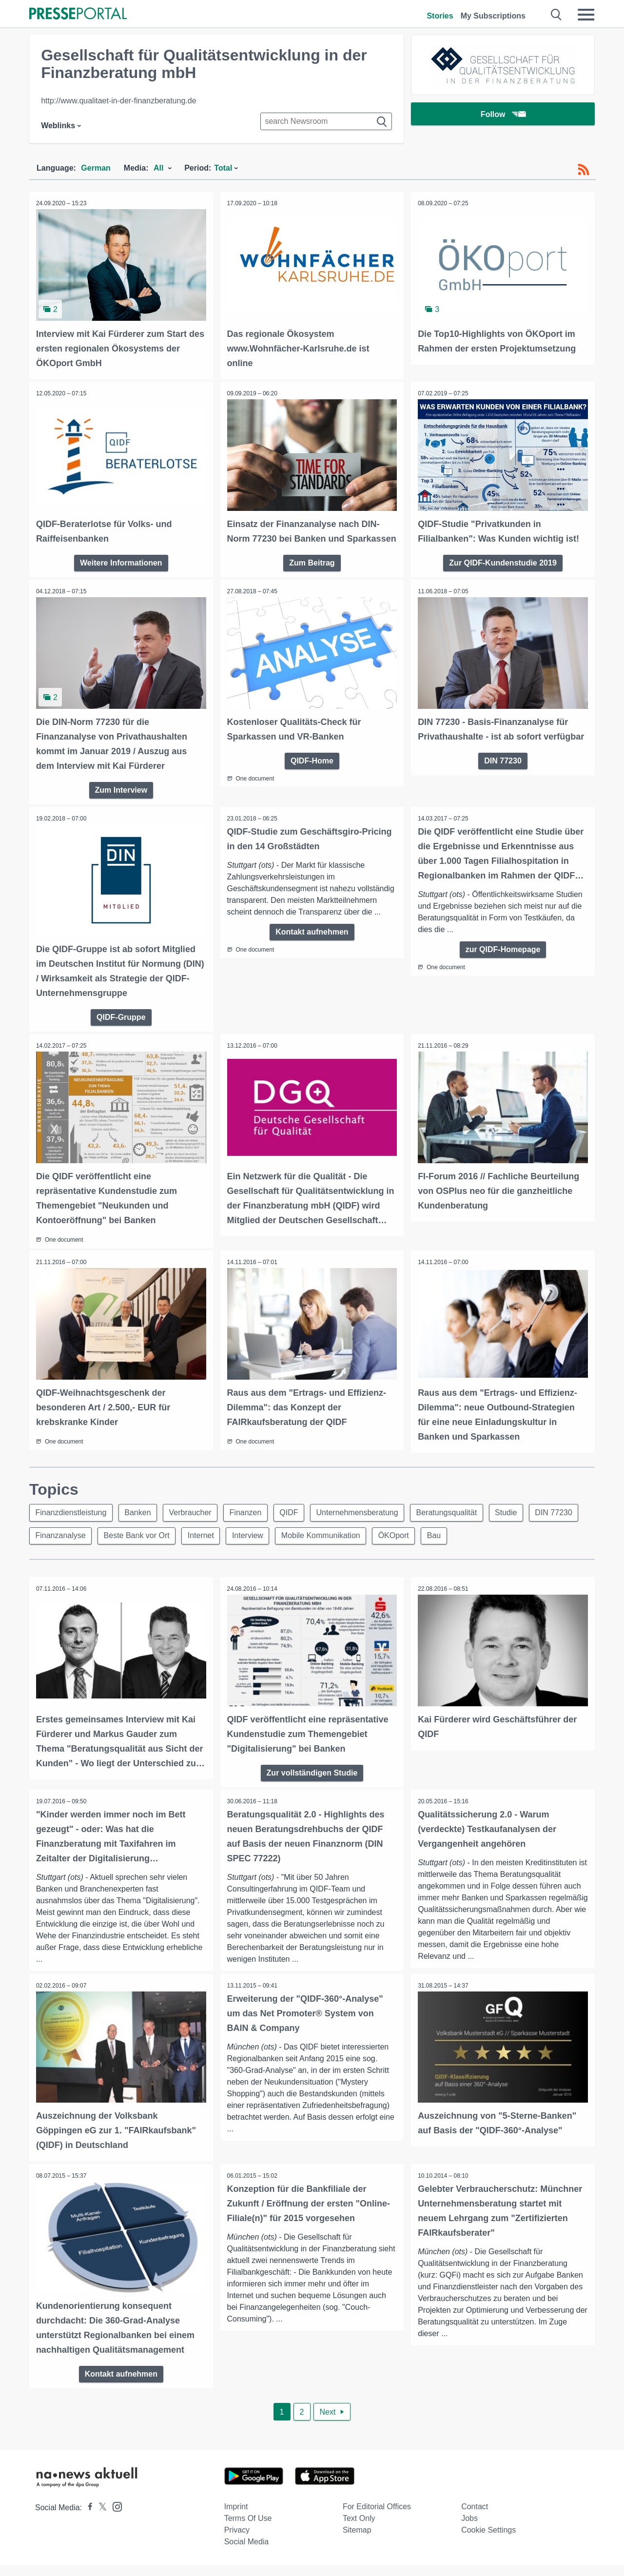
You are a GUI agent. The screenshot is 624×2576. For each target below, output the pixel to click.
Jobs (469, 2529)
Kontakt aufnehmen (311, 945)
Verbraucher (191, 1524)
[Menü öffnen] (586, 14)
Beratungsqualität (449, 1524)
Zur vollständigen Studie (312, 1784)
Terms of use (248, 2529)
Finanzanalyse (61, 1547)
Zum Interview (121, 803)
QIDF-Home (312, 773)
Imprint (236, 2517)
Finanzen (247, 1524)
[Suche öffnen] (556, 14)
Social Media (246, 2552)
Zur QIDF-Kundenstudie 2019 (502, 561)
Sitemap (357, 2541)
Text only (359, 2529)
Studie (510, 1524)
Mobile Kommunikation (323, 1547)
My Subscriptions (493, 16)
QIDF (291, 1524)
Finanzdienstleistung (71, 1524)
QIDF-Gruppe (121, 1029)
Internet (202, 1547)
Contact (474, 2517)
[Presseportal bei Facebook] (87, 2518)
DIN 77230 (503, 773)
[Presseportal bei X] (100, 2518)
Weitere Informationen (121, 561)
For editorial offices (377, 2517)
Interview (249, 1547)
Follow (503, 114)
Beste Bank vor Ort (137, 1547)
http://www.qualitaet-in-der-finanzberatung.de (118, 101)
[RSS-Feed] (583, 169)
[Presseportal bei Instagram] (114, 2517)
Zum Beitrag (311, 576)
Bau (437, 1547)
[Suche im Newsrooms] (326, 121)
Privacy (237, 2541)
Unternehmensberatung (360, 1524)
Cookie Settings (488, 2541)
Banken (138, 1524)
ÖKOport (396, 1547)
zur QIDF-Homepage (503, 962)
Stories (440, 16)
